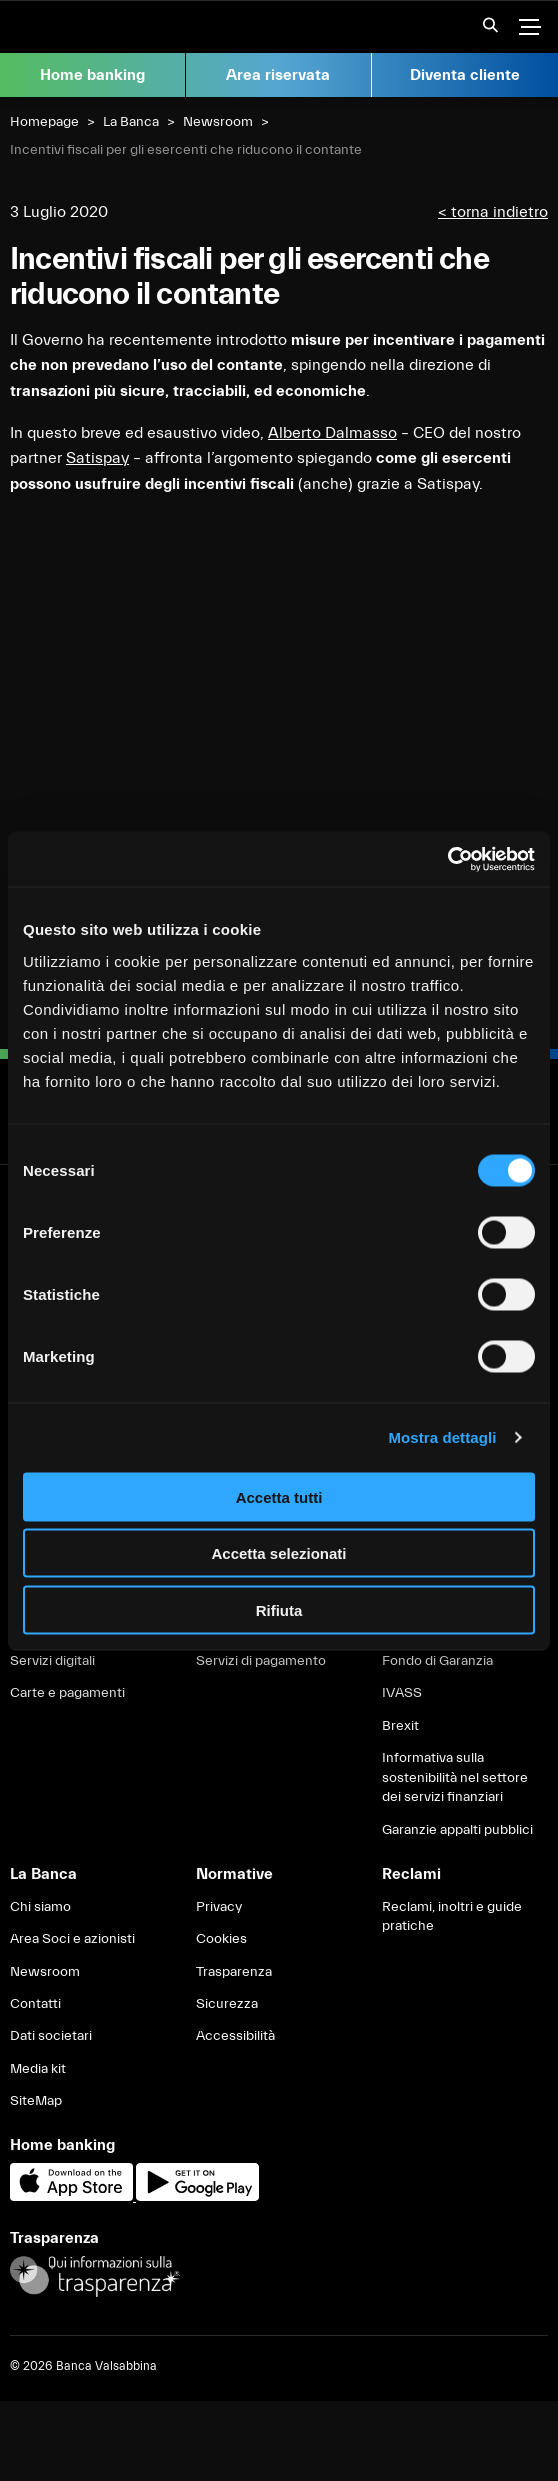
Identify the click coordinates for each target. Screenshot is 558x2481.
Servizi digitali (52, 1661)
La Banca (131, 122)
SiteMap (36, 2101)
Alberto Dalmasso (332, 433)
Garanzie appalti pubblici (457, 1830)
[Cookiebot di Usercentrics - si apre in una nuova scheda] (447, 859)
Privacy (219, 1907)
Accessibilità (235, 2036)
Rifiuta (279, 1609)
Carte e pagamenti (67, 1693)
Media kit (38, 2069)
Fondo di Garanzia (437, 1661)
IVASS (402, 1693)
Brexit (400, 1726)
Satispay (97, 458)
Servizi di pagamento (261, 1661)
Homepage (44, 122)
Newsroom (218, 122)
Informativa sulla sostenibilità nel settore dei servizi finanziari (455, 1777)
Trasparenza (234, 1972)
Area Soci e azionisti (72, 1939)
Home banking (92, 75)
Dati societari (51, 2036)
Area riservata (278, 75)
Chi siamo (40, 1907)
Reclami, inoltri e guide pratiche (452, 1917)
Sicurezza (227, 2004)
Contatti (35, 2004)
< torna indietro (493, 212)
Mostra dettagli (442, 1437)
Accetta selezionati (278, 1553)
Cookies (221, 1939)
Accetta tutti (279, 1496)
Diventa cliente (465, 75)
